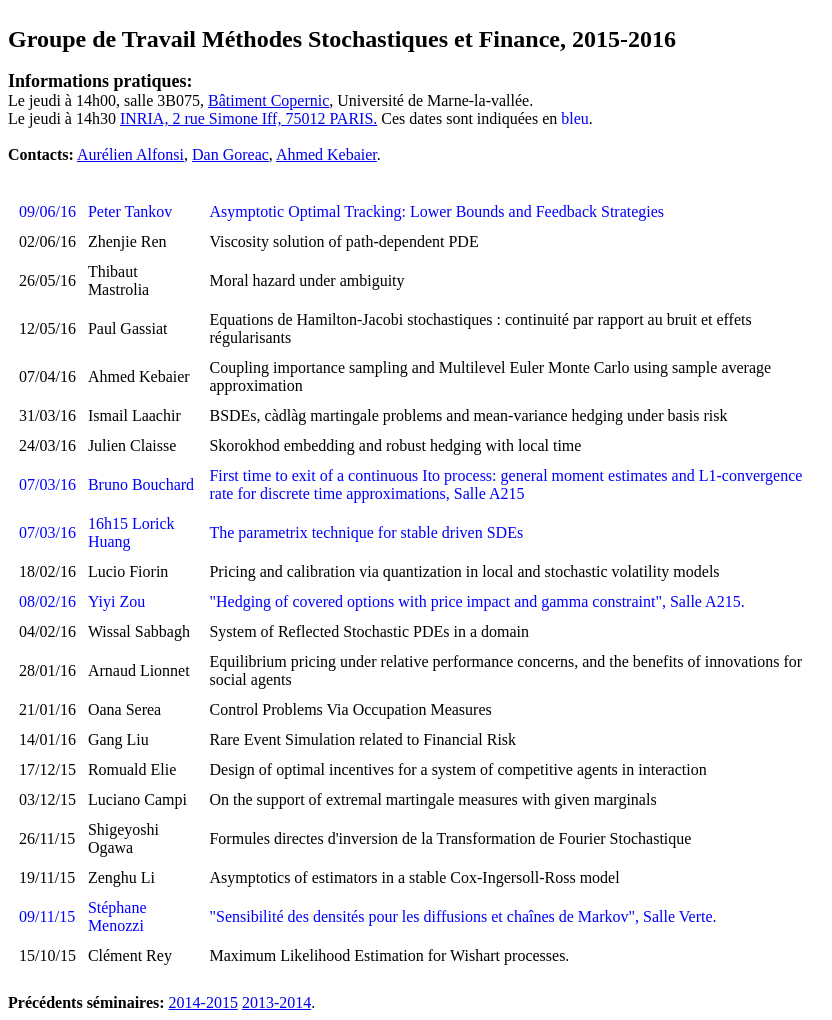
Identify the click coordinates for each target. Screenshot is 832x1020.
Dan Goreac (230, 154)
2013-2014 (276, 1002)
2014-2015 (203, 1002)
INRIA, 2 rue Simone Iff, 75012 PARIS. (248, 118)
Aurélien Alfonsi (130, 154)
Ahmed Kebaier (326, 154)
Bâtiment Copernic (268, 100)
